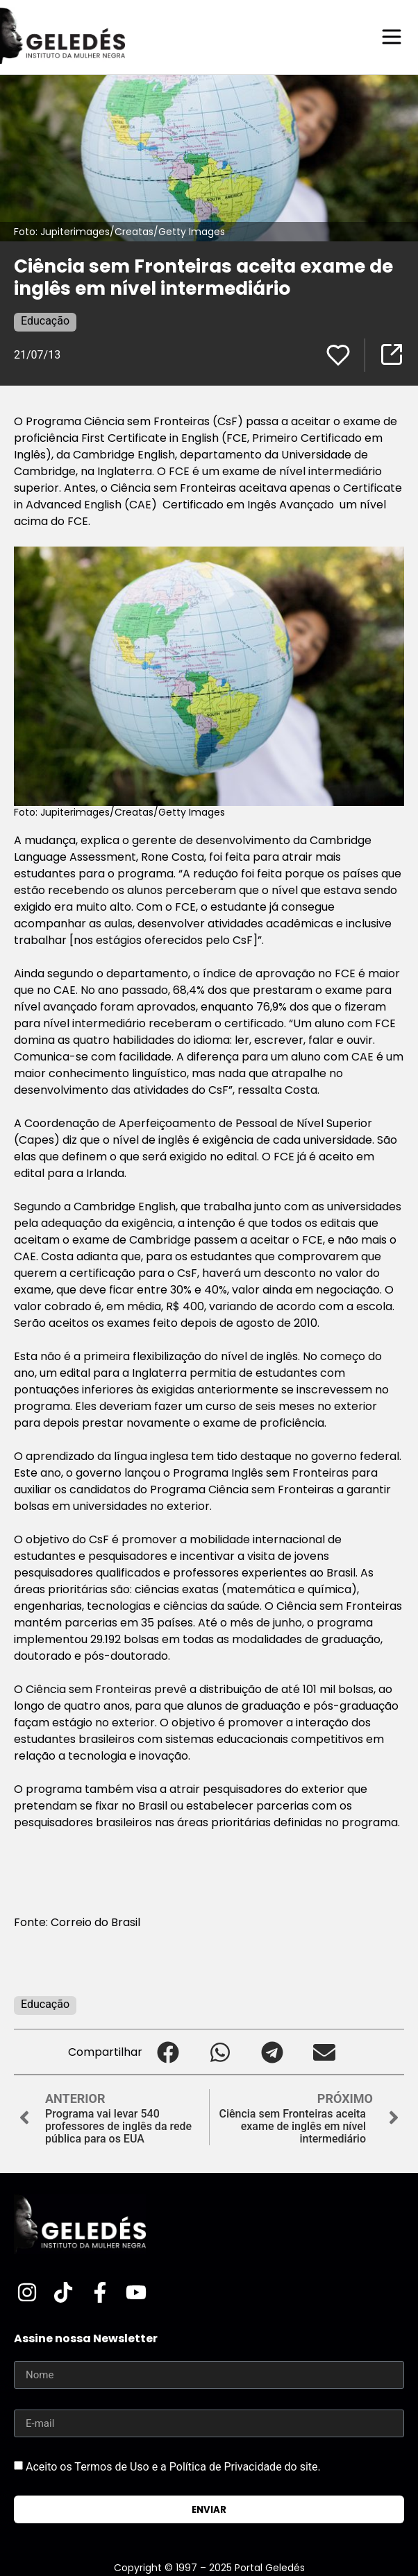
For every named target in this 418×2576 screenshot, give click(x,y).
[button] (168, 2052)
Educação (45, 320)
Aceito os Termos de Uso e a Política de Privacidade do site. (173, 2466)
